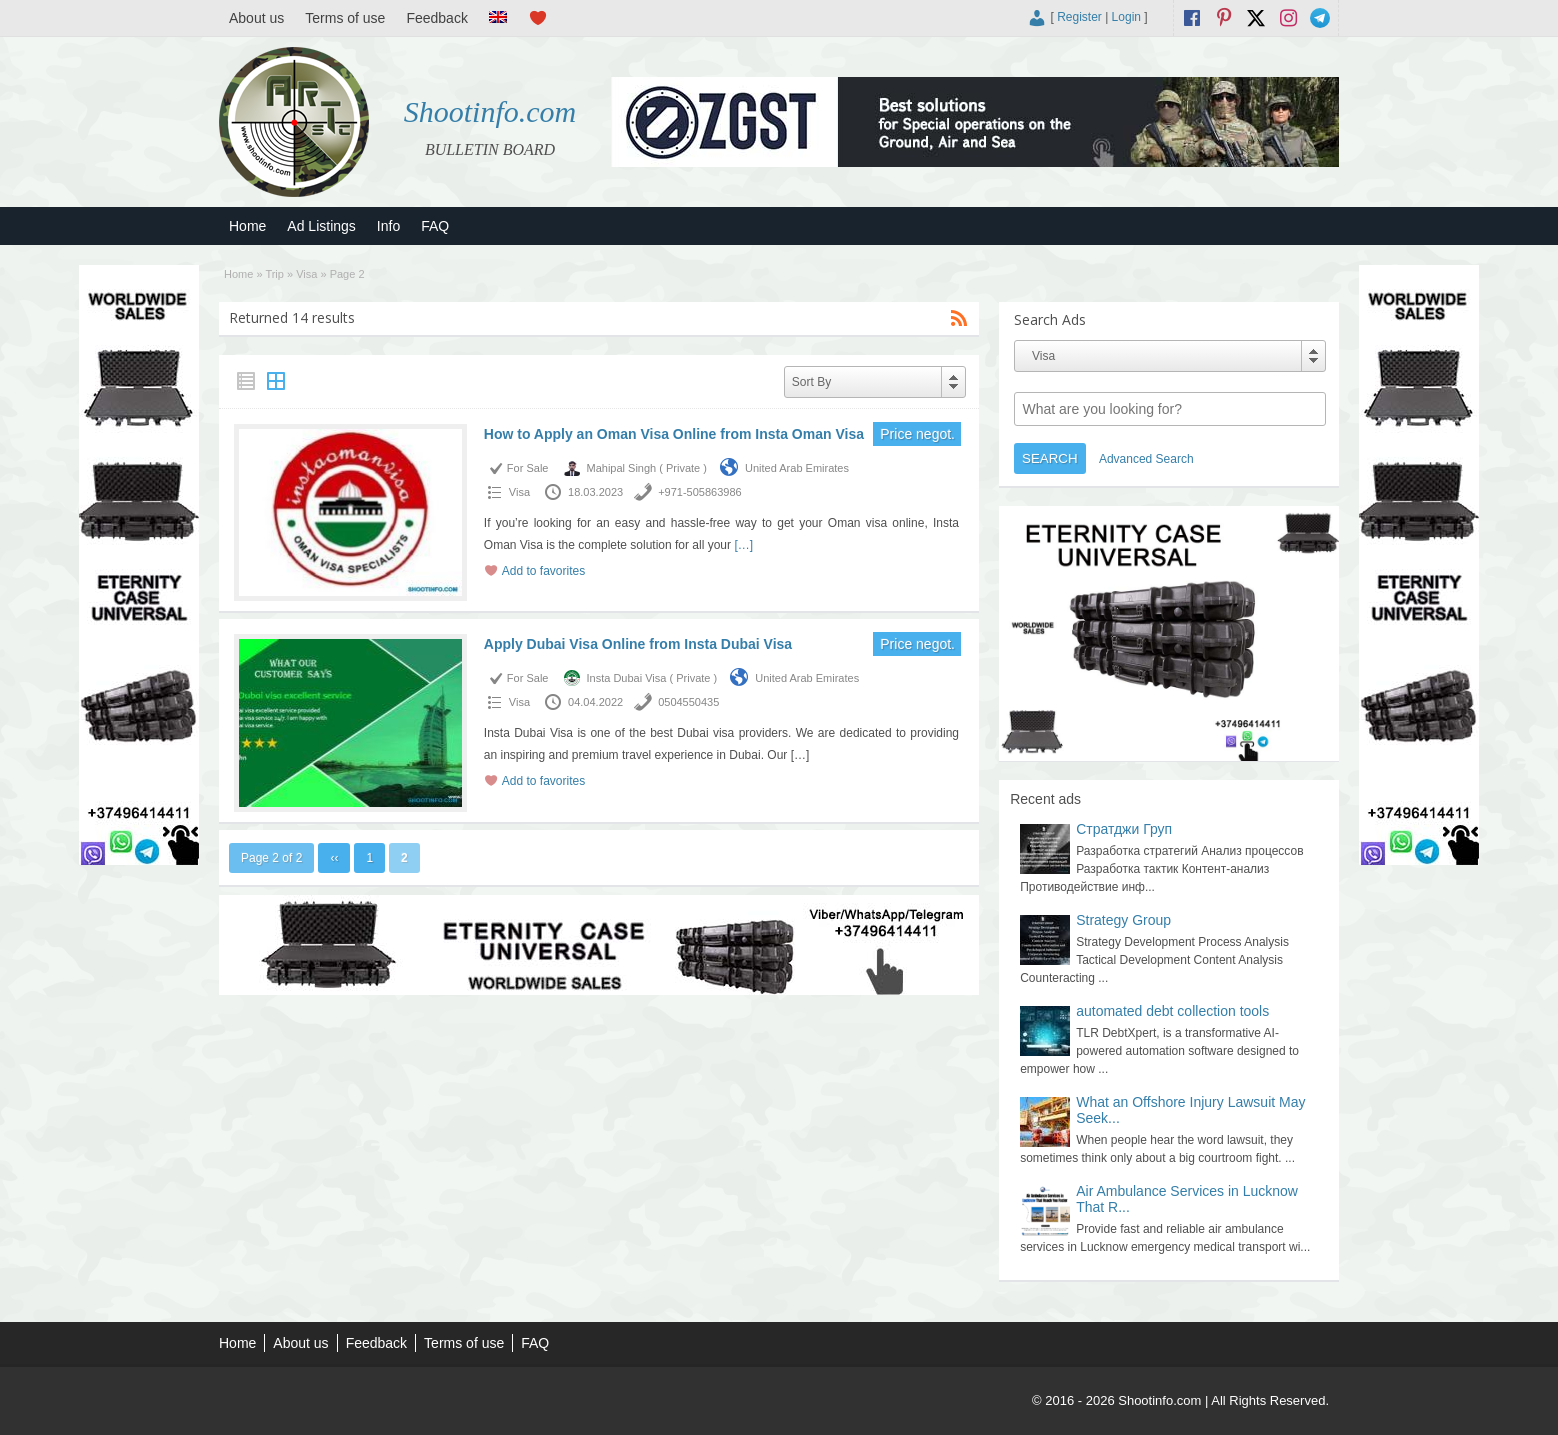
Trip (274, 274)
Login (1126, 17)
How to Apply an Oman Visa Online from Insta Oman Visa (674, 434)
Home (247, 226)
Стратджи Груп (1124, 829)
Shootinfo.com (490, 111)
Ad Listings (321, 226)
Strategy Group (1123, 920)
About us (256, 18)
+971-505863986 (700, 492)
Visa (306, 274)
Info (388, 226)
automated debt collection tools (1172, 1011)
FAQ (435, 226)
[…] (743, 545)
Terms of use (345, 18)
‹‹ (334, 858)
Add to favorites (543, 571)
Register (1079, 17)
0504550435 (688, 702)
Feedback (436, 18)
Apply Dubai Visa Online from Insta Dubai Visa (638, 644)
